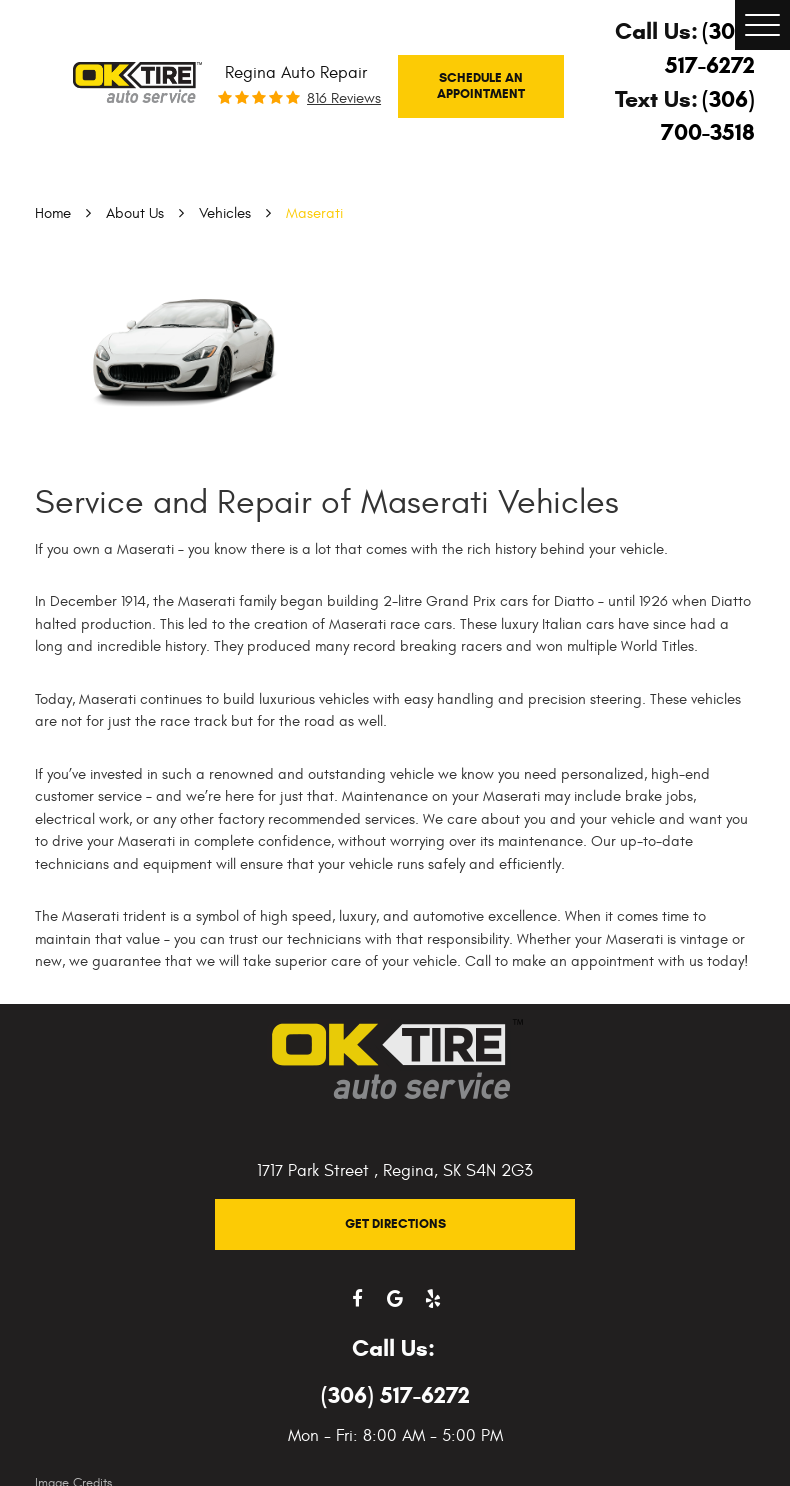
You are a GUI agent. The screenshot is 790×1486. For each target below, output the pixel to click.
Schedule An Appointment (481, 85)
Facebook (358, 1299)
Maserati (314, 213)
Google (395, 1299)
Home (53, 213)
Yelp (433, 1299)
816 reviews (344, 98)
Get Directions (395, 1223)
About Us (135, 213)
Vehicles (225, 213)
